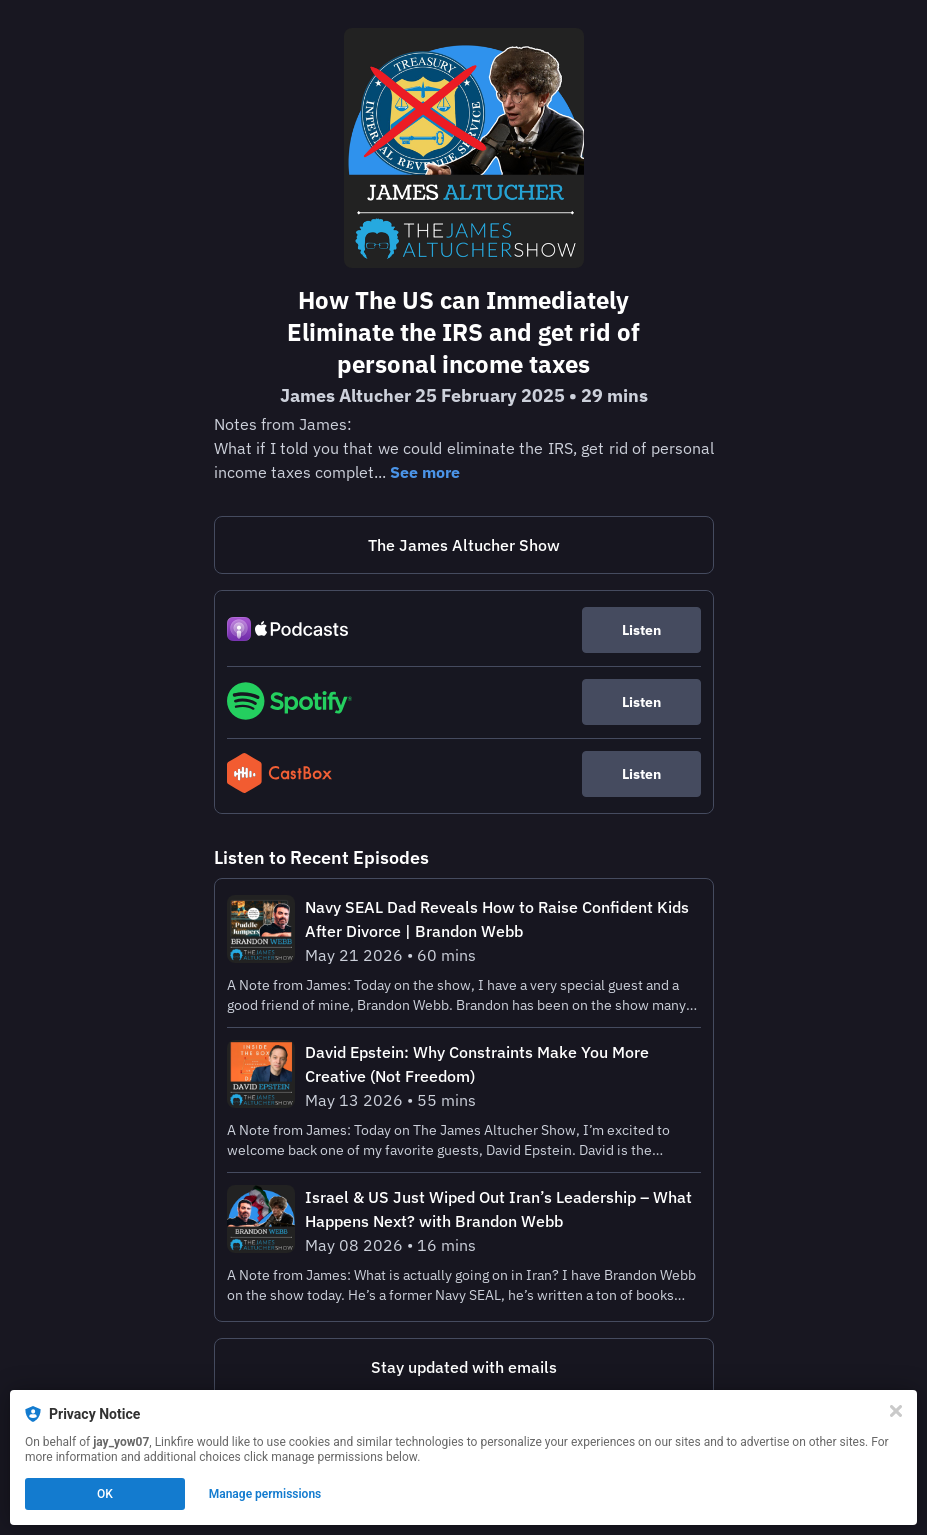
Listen (641, 630)
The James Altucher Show (464, 545)
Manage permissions (265, 1494)
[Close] (896, 1411)
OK (105, 1494)
